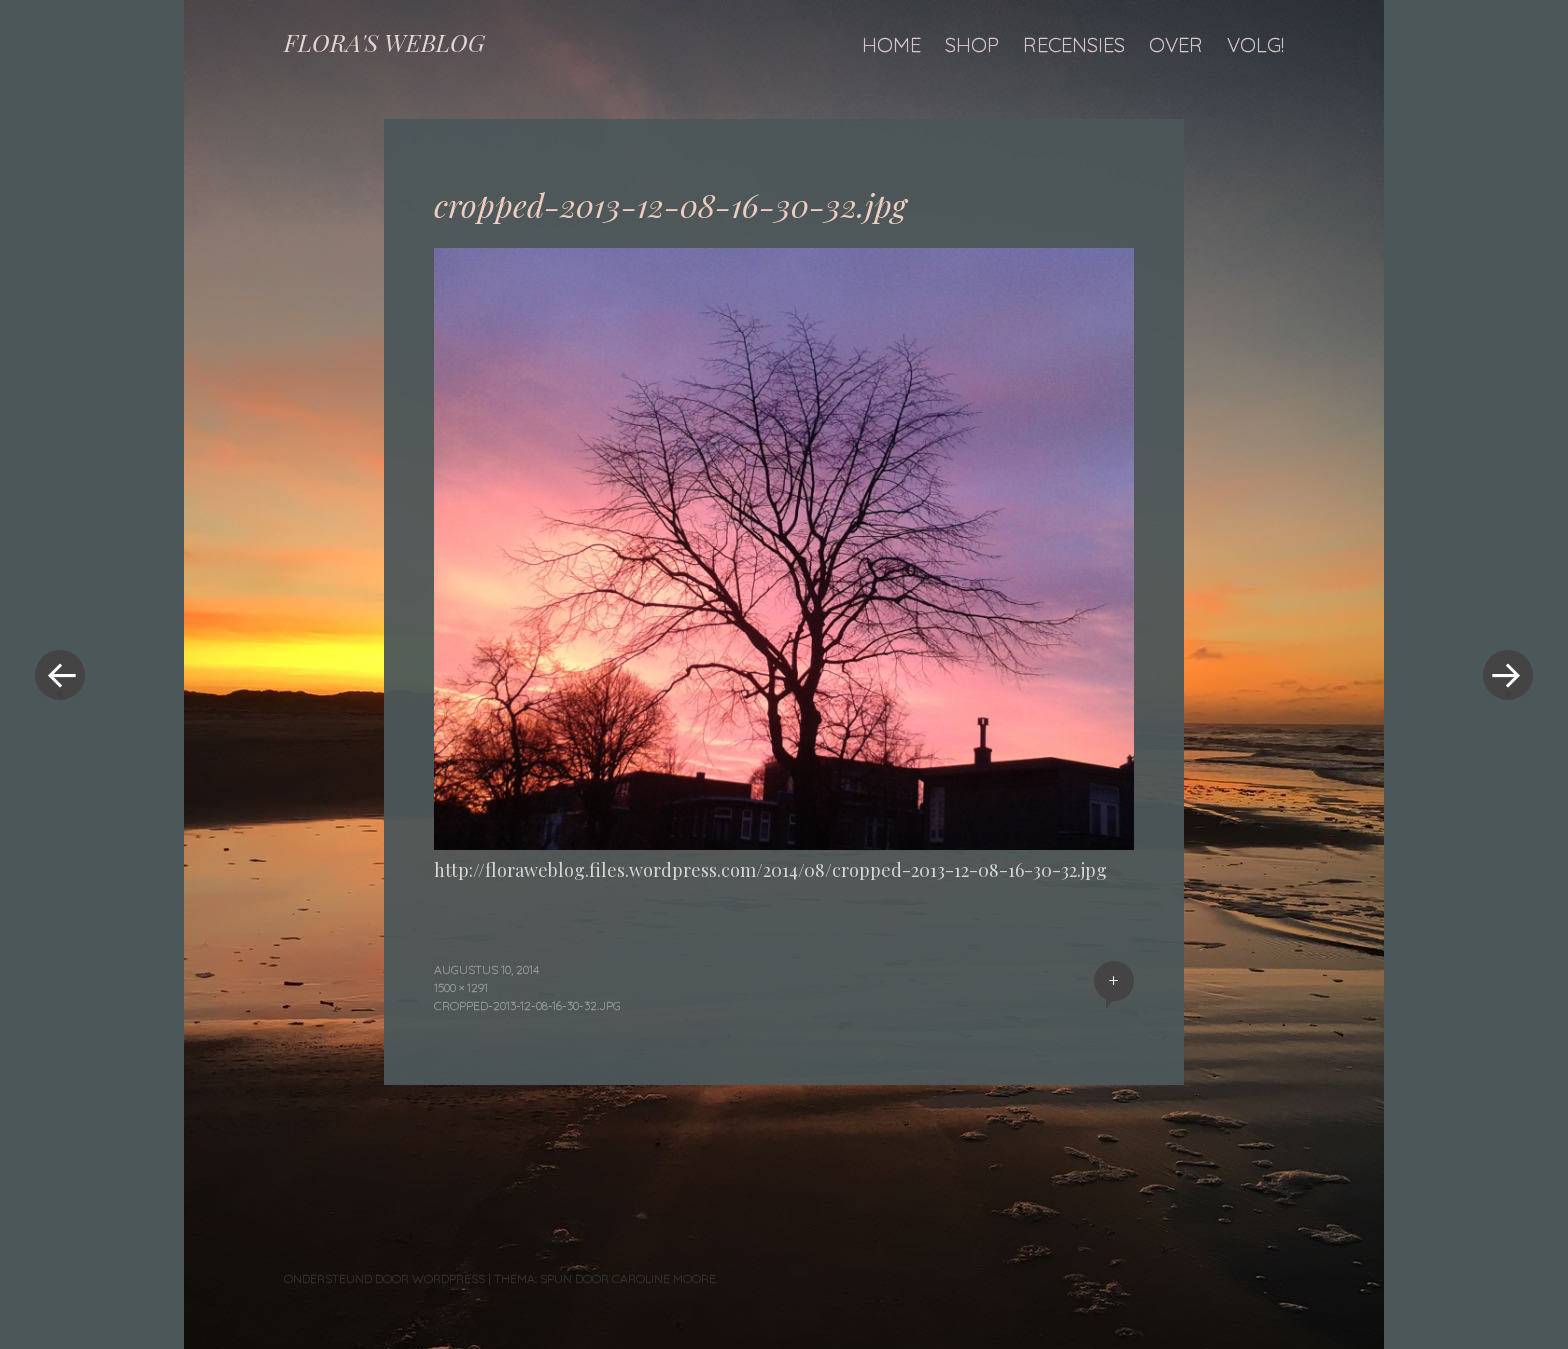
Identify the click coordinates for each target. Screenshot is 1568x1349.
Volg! (1255, 44)
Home (891, 44)
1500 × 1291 (461, 987)
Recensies (1074, 44)
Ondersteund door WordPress (384, 1278)
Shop (972, 44)
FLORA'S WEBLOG (384, 42)
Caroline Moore (664, 1278)
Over (1176, 44)
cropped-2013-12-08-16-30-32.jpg (527, 1005)
